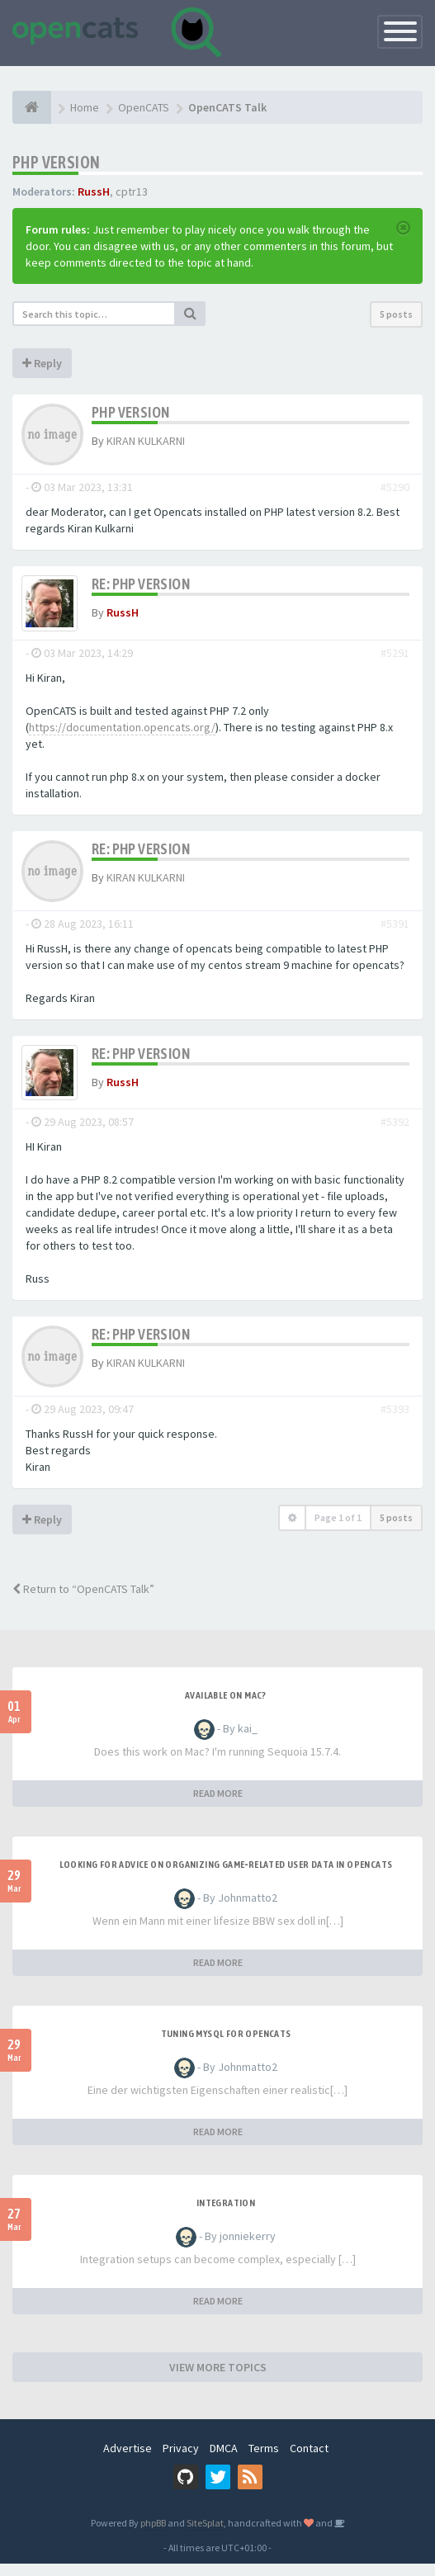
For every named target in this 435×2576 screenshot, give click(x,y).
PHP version (56, 162)
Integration (225, 2215)
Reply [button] (42, 363)
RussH (94, 191)
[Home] (31, 107)
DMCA (224, 2460)
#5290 (395, 487)
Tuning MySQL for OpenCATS (226, 2046)
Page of (338, 1530)
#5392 (395, 1134)
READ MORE (218, 1805)
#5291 (395, 658)
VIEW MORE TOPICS (218, 2379)
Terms (263, 2460)
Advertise (127, 2460)
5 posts (396, 314)
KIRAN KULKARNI (145, 440)
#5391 (395, 929)
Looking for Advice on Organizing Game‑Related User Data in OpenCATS (226, 1877)
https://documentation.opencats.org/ (122, 733)
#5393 (395, 1421)
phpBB (153, 2535)
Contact (309, 2460)
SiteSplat (205, 2535)
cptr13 (132, 191)
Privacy (181, 2460)
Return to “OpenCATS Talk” (83, 1601)
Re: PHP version (141, 584)
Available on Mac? (226, 1707)
